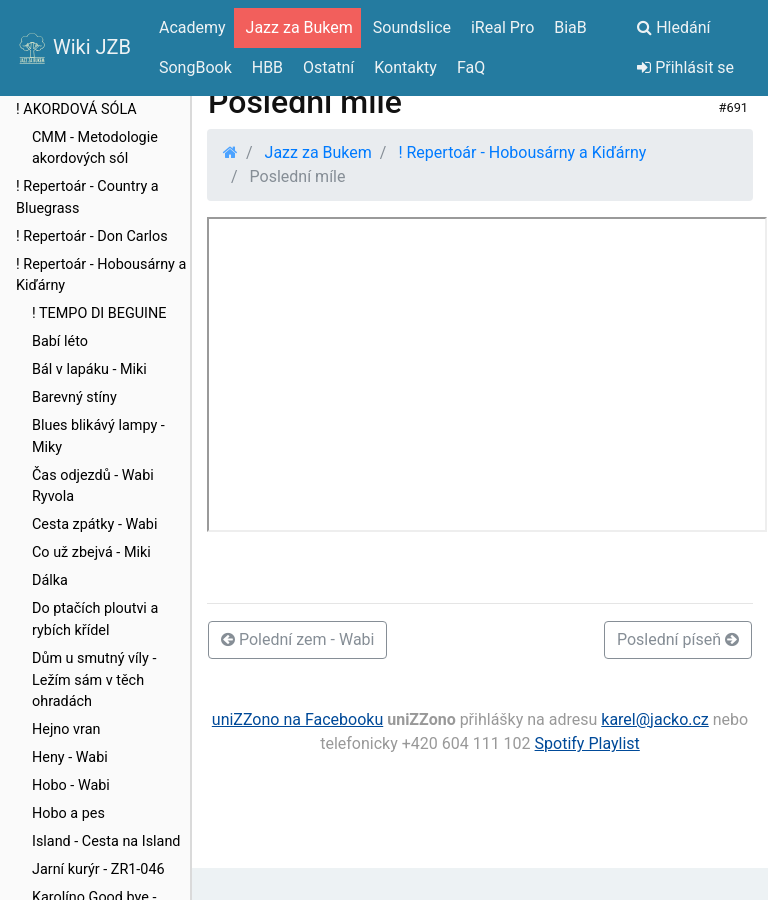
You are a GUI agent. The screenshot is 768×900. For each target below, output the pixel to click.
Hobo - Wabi (71, 785)
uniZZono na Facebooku (297, 719)
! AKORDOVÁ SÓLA (76, 109)
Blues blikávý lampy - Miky (98, 436)
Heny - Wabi (70, 757)
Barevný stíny (74, 397)
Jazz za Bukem (318, 152)
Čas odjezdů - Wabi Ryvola (93, 486)
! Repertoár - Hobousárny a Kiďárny (101, 275)
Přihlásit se (685, 67)
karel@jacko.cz (655, 719)
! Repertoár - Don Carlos (92, 236)
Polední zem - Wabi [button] (297, 639)
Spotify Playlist (587, 743)
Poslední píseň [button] (678, 639)
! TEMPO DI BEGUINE (99, 313)
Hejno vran (66, 729)
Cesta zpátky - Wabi (94, 524)
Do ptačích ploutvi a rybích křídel (95, 619)
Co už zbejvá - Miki (91, 552)
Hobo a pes (68, 813)
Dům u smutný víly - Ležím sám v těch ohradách (94, 680)
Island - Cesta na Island (106, 841)
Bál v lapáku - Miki (89, 369)
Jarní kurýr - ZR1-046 (98, 869)
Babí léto (60, 341)
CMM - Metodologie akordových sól (95, 148)
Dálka (50, 580)
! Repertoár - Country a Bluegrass (87, 197)
